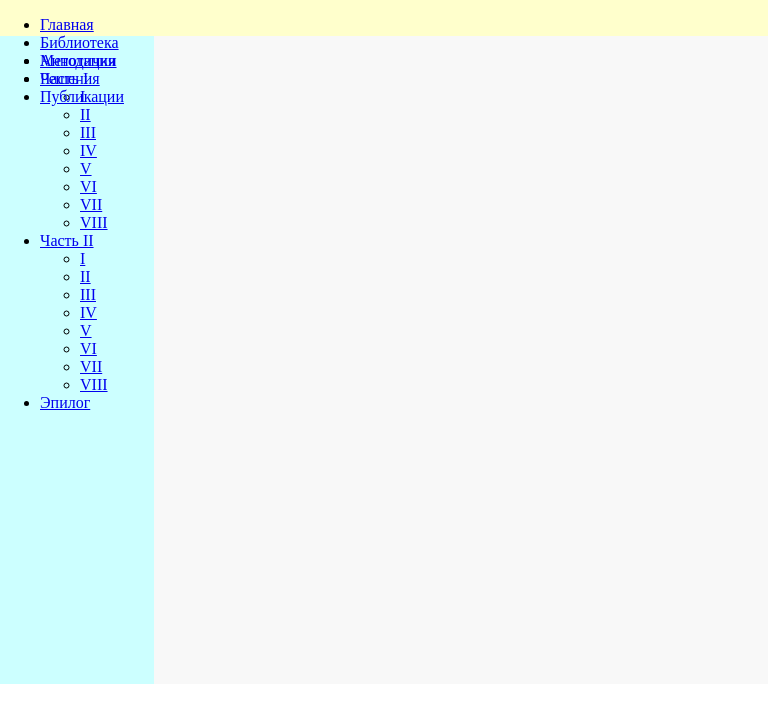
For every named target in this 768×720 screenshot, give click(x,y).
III (88, 132)
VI (88, 186)
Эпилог (65, 402)
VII (91, 204)
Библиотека (79, 42)
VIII (94, 222)
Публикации (82, 96)
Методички (78, 60)
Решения (70, 78)
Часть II (67, 240)
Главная (67, 24)
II (85, 114)
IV (88, 150)
